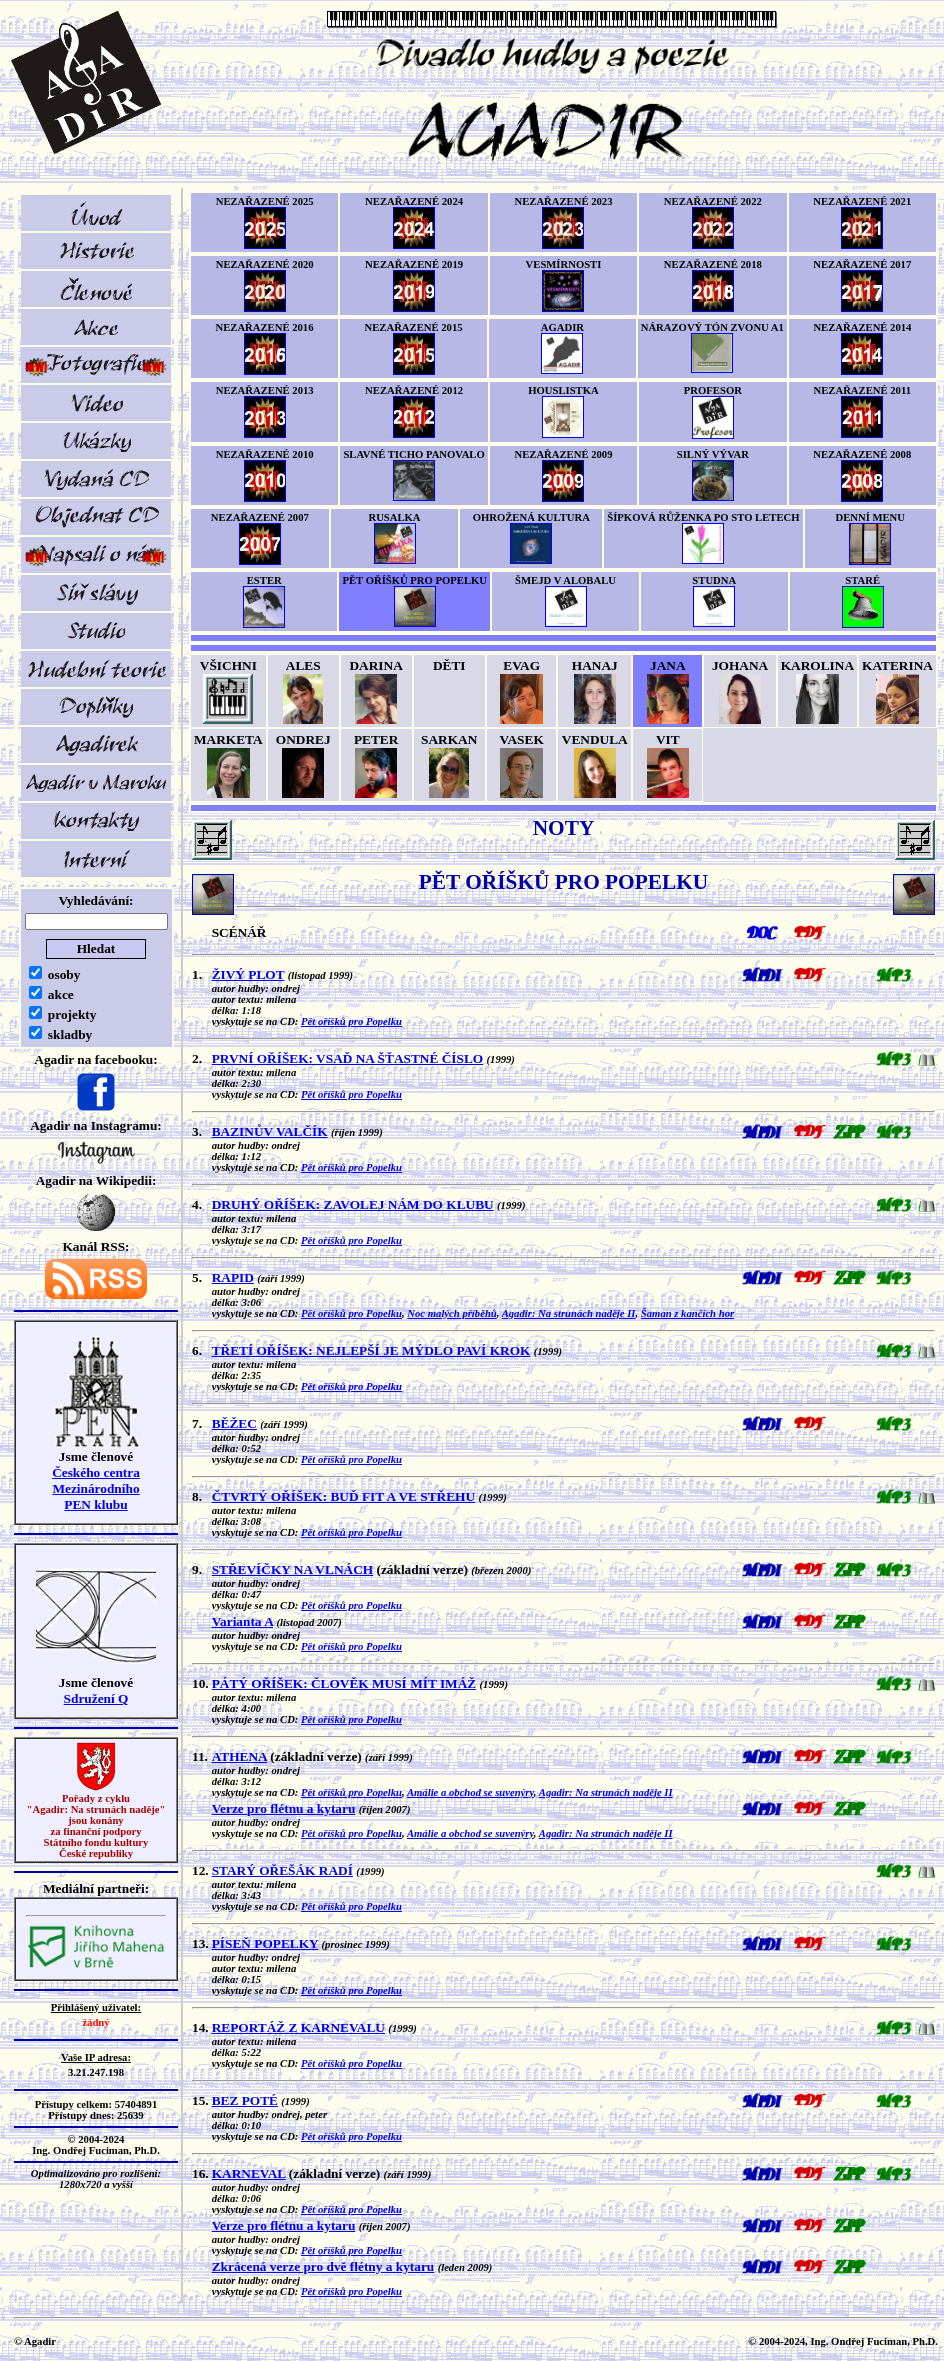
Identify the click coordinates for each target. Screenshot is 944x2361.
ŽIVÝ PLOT (248, 974)
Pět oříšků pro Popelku (351, 1021)
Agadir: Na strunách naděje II (569, 1313)
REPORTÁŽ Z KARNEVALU (298, 2027)
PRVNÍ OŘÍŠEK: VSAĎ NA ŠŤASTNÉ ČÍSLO (347, 1058)
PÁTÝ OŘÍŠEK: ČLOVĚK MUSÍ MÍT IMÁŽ (344, 1683)
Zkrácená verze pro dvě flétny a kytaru (323, 2266)
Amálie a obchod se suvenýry (470, 1792)
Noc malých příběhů (451, 1313)
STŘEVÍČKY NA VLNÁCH (292, 1569)
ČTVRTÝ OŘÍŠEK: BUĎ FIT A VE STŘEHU (343, 1496)
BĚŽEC (234, 1423)
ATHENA (239, 1756)
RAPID (233, 1277)
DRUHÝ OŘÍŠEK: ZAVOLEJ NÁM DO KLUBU (353, 1204)
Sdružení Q (96, 1698)
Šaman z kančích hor (687, 1313)
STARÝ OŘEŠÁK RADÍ (282, 1870)
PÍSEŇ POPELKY (265, 1943)
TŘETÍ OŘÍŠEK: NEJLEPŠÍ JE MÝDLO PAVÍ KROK (371, 1350)
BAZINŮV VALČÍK (270, 1131)
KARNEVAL (249, 2173)
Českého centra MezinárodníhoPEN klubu (96, 1488)
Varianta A (242, 1621)
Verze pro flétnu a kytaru (284, 1808)
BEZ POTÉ (245, 2100)
